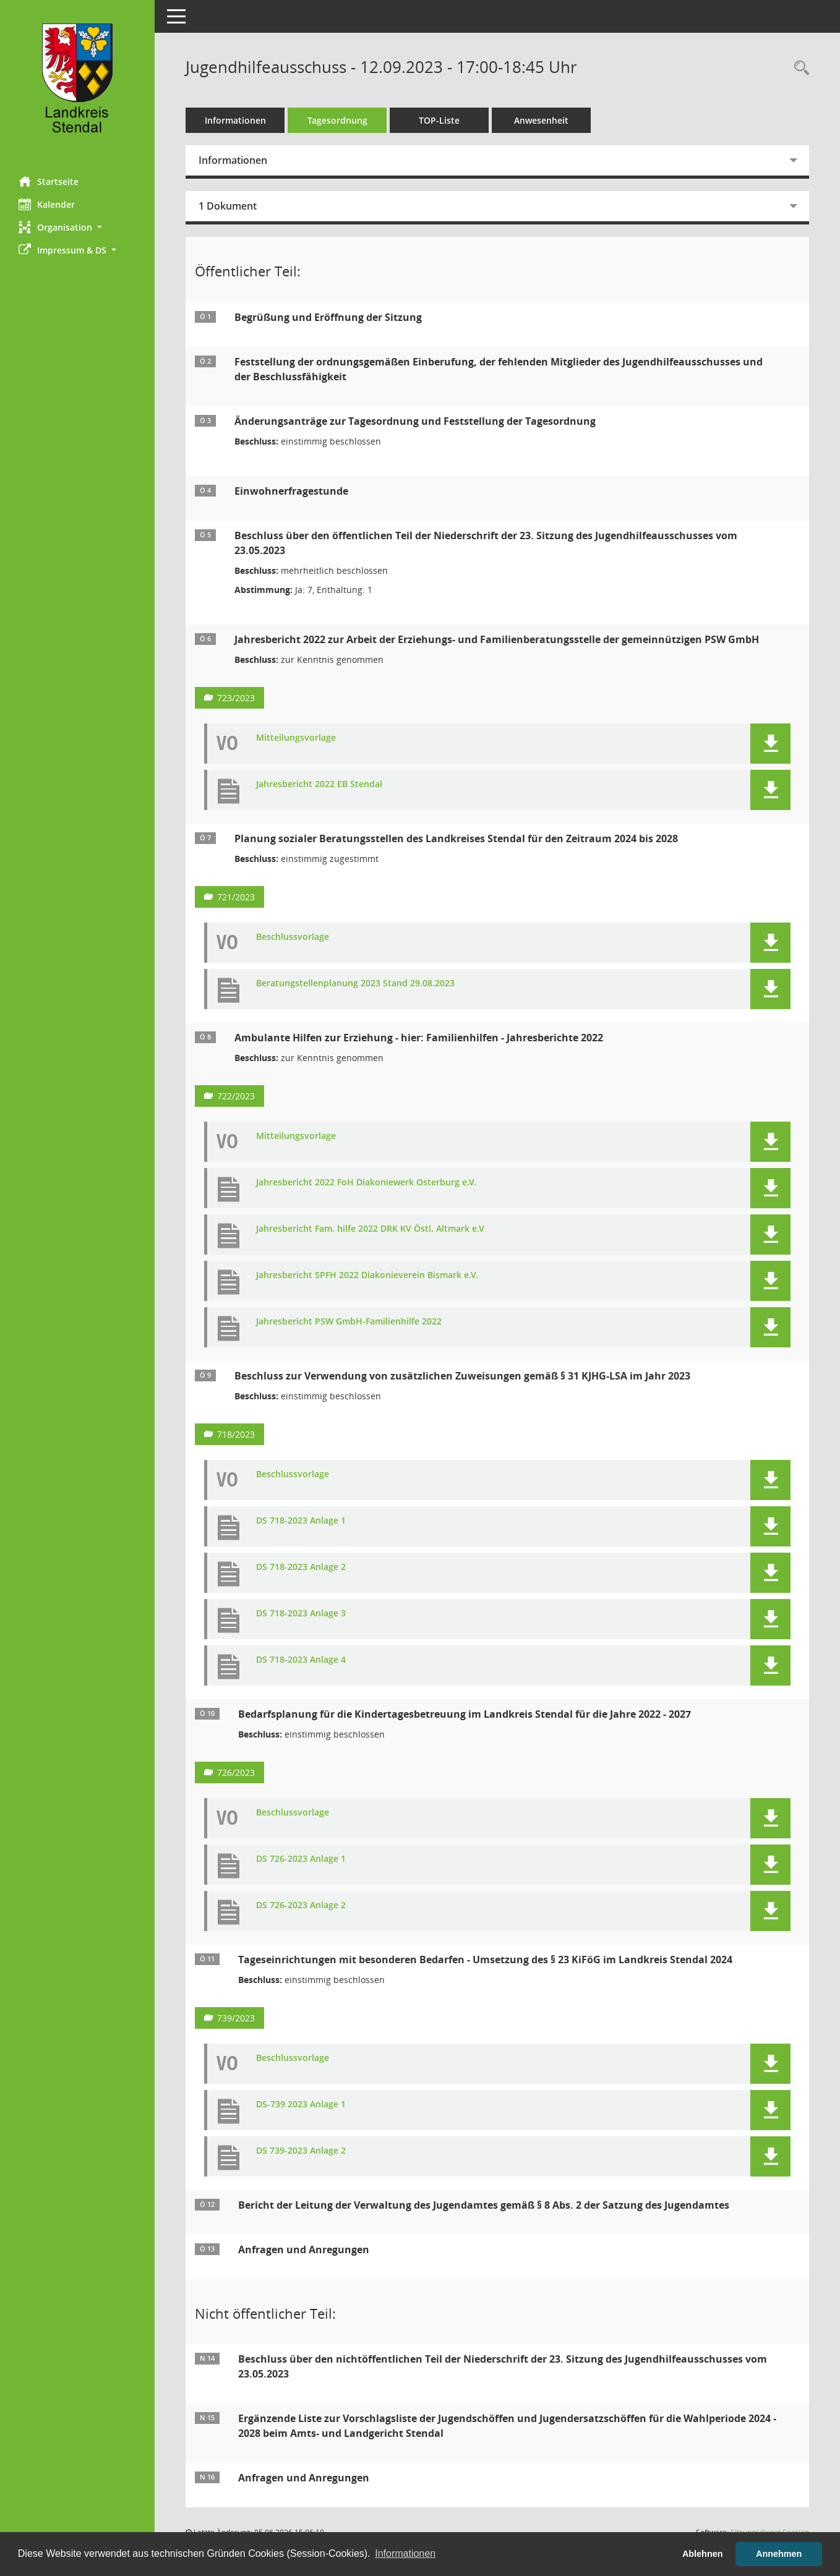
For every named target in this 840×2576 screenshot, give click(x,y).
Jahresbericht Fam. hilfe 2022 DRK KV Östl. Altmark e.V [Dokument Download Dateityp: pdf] (370, 1229)
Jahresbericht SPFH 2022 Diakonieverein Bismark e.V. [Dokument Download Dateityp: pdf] (367, 1275)
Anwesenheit (541, 120)
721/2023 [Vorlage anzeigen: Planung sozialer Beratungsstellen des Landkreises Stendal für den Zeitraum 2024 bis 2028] (236, 897)
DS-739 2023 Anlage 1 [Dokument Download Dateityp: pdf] (301, 2104)
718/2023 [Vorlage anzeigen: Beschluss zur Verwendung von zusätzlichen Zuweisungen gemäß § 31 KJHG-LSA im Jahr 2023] (236, 1434)
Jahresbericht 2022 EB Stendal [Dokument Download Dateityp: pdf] (319, 784)
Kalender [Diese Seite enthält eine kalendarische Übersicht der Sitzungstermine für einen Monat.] (47, 204)
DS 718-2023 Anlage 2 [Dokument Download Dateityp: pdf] (301, 1567)
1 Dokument (228, 206)
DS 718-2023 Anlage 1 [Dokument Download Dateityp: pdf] (301, 1521)
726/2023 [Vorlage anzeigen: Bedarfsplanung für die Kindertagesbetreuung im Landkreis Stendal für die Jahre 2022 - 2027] (236, 1772)
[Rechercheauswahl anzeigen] (798, 68)
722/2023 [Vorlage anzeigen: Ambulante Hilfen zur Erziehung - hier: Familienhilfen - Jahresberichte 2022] (236, 1096)
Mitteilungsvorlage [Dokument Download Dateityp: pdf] (296, 738)
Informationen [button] (405, 2553)
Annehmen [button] (779, 2554)
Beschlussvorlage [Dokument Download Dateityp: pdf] (292, 937)
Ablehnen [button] (702, 2554)
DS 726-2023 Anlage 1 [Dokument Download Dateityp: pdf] (301, 1859)
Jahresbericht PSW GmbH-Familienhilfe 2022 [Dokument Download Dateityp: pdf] (349, 1321)
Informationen (235, 120)
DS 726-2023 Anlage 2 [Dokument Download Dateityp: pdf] (301, 1905)
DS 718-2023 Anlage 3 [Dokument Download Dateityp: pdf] (301, 1613)
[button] (77, 227)
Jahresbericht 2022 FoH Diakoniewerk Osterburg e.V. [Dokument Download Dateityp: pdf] (366, 1182)
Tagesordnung (337, 120)
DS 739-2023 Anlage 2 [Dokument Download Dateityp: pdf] (301, 2151)
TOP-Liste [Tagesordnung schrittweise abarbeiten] (439, 120)
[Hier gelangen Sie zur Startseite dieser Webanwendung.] (77, 83)
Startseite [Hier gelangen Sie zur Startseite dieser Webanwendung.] (49, 181)
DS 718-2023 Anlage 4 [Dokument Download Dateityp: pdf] (301, 1660)
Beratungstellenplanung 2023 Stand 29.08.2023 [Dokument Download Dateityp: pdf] (355, 983)
